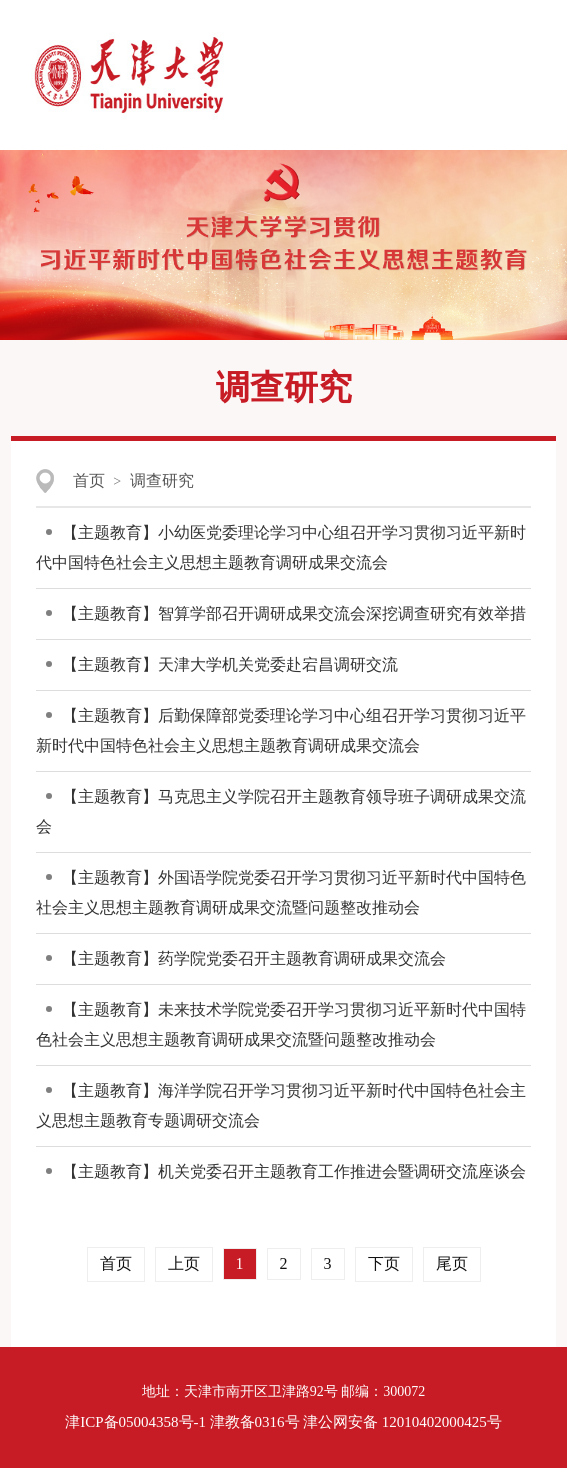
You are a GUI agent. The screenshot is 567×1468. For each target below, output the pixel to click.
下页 (384, 1263)
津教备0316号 (255, 1422)
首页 (89, 480)
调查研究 (162, 480)
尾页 (452, 1263)
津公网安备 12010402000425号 (402, 1422)
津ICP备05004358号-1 (135, 1422)
